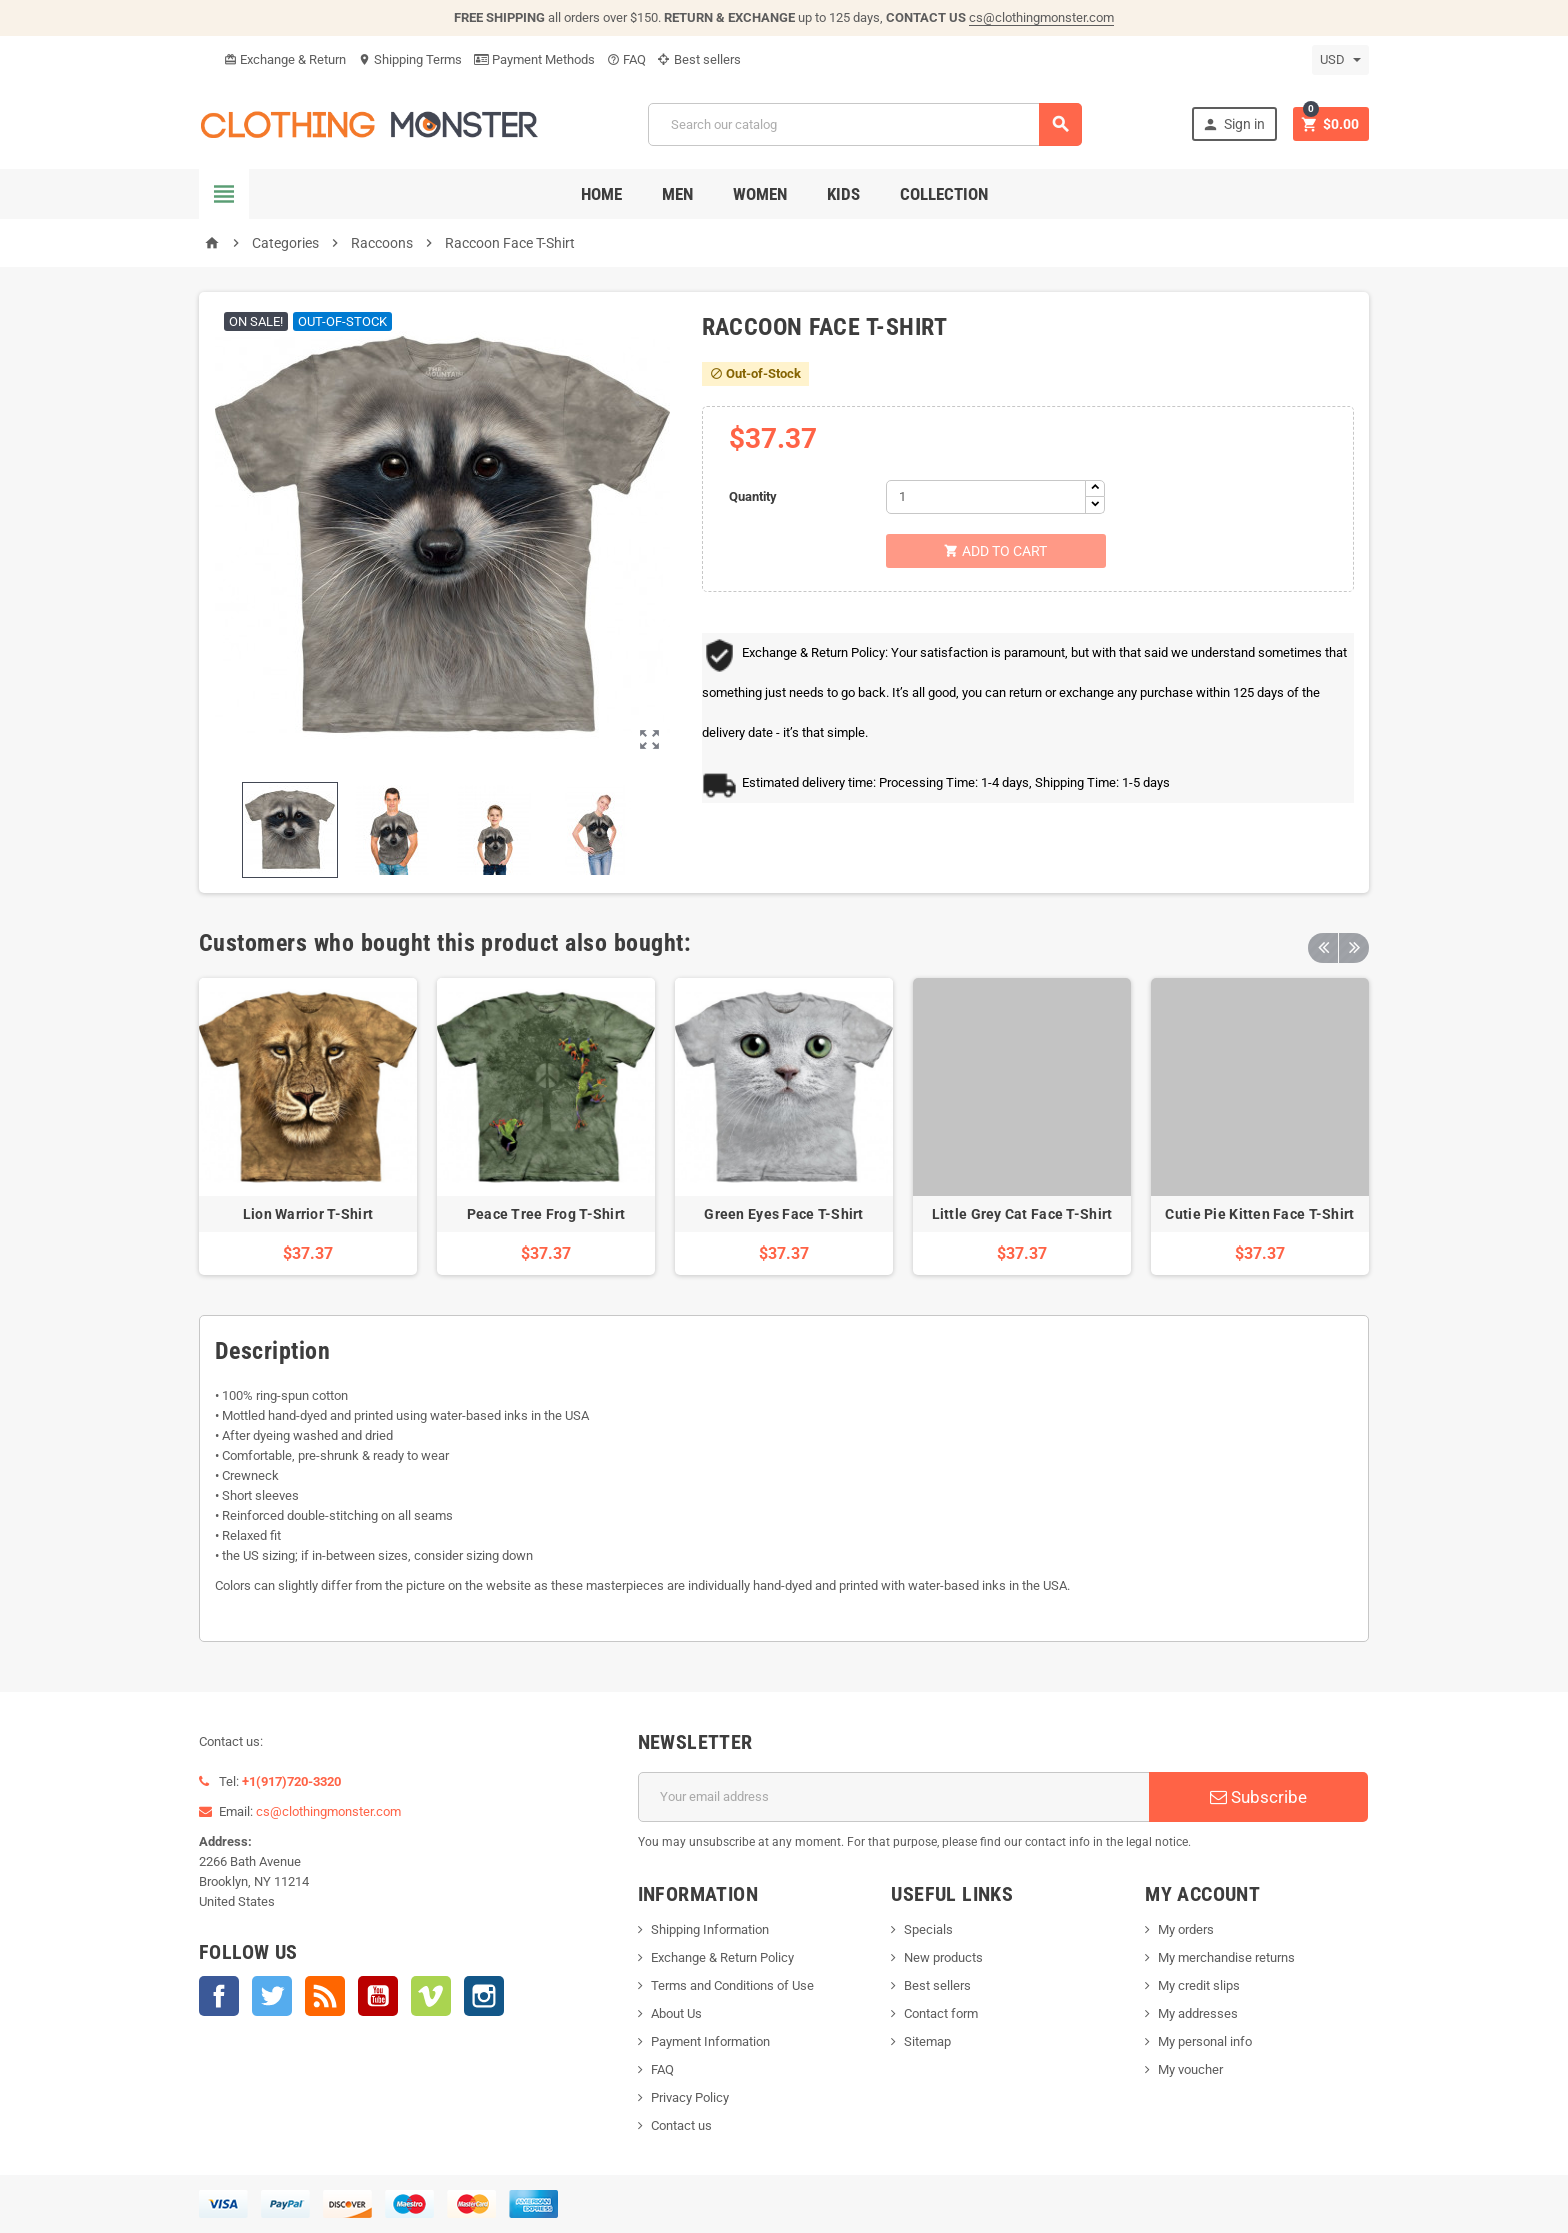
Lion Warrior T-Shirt (308, 1214)
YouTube (378, 1996)
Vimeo (431, 1996)
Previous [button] (1323, 943)
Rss (325, 1996)
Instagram (484, 1996)
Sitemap (927, 2041)
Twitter (272, 1996)
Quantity (753, 496)
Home (601, 194)
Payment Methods (534, 59)
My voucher (1190, 2069)
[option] (308, 1126)
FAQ (626, 59)
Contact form (941, 2013)
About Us (676, 2013)
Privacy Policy (690, 2097)
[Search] (865, 124)
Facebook (219, 1996)
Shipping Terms (410, 59)
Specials (928, 1929)
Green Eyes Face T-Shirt (783, 1214)
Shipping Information (710, 1929)
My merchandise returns (1226, 1957)
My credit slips (1199, 1985)
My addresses (1198, 2013)
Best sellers (699, 59)
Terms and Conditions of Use (732, 1985)
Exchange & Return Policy (722, 1957)
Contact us (681, 2125)
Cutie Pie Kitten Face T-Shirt (1259, 1214)
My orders (1186, 1929)
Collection (944, 194)
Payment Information (710, 2041)
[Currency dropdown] (1340, 60)
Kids (843, 194)
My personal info (1205, 2041)
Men (677, 194)
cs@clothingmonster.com (1041, 17)
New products (943, 1957)
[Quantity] (986, 497)
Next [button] (1354, 943)
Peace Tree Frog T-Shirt (546, 1214)
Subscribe (1258, 1797)
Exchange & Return (285, 59)
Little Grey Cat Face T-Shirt (1022, 1214)
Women (760, 194)
